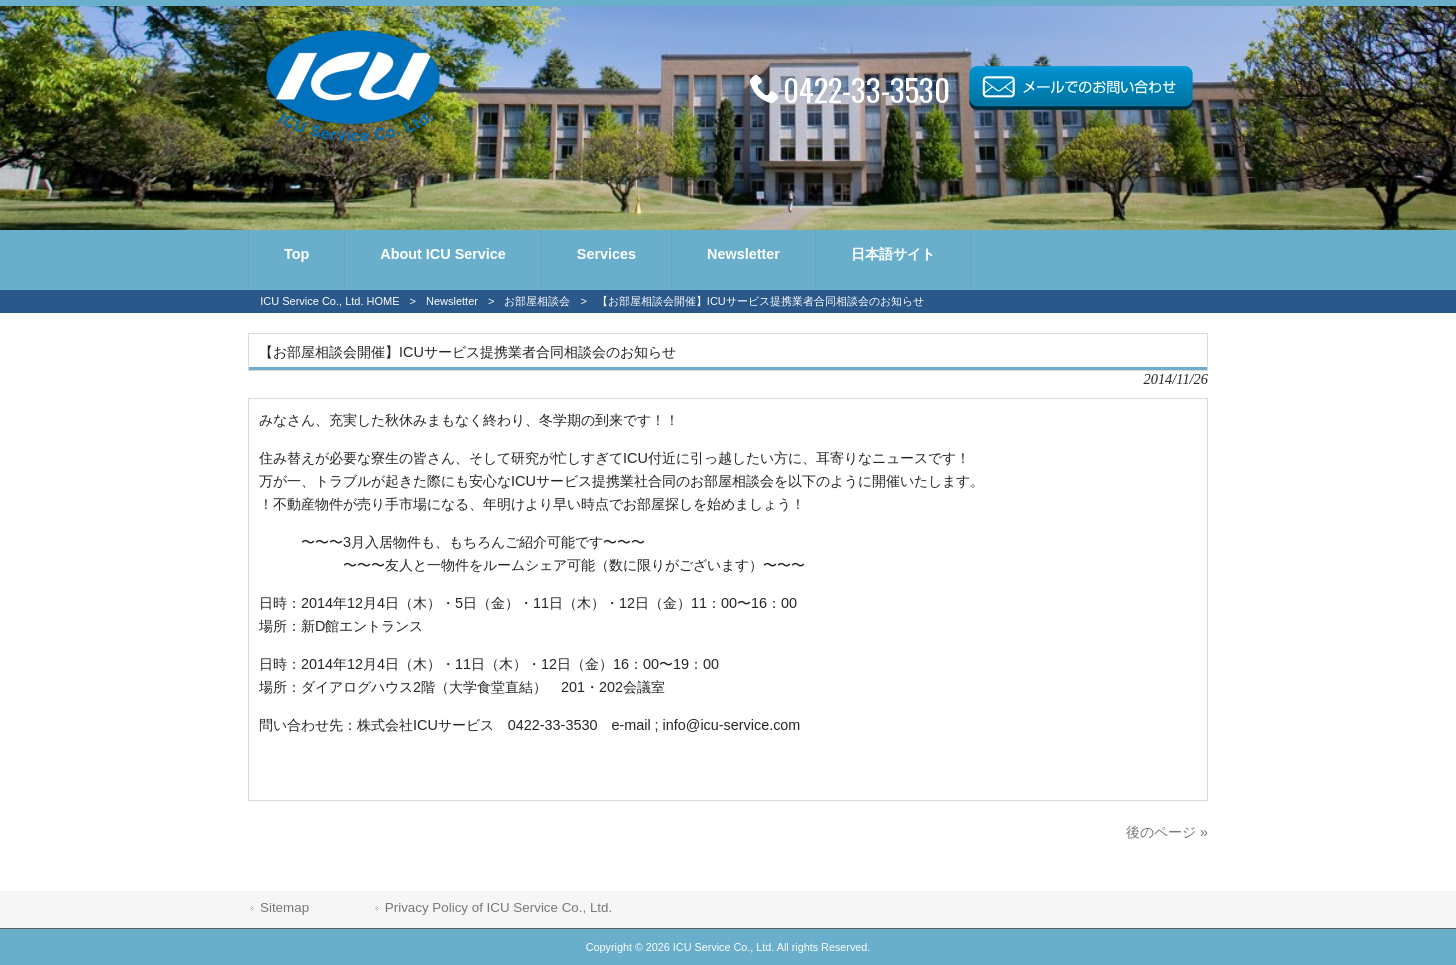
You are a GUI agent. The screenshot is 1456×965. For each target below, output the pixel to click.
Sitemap (284, 907)
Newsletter (452, 301)
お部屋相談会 (537, 301)
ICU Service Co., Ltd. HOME (329, 301)
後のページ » (1167, 832)
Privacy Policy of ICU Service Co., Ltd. (498, 907)
